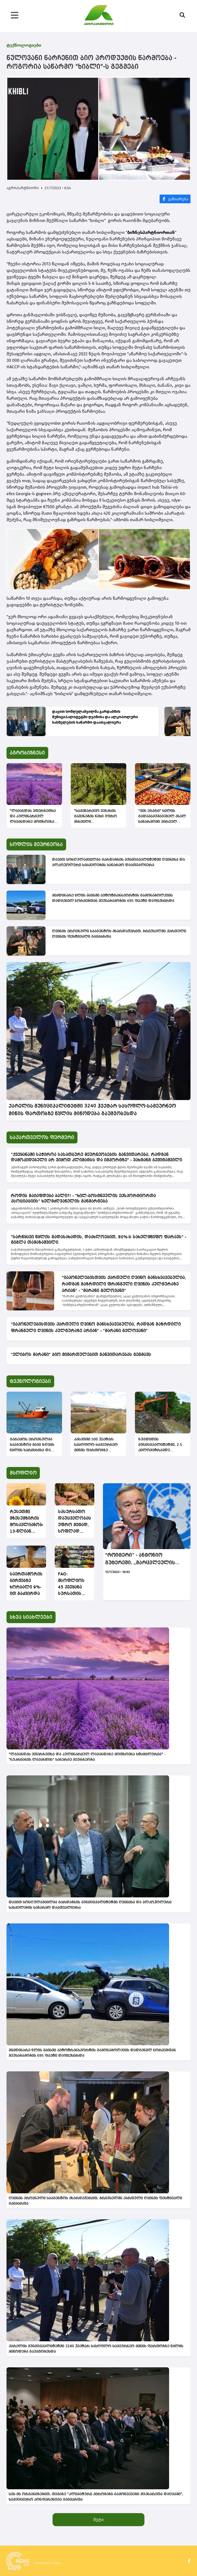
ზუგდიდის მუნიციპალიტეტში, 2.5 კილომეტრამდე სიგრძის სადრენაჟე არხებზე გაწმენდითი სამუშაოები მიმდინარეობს (160, 1445)
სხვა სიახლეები (31, 1617)
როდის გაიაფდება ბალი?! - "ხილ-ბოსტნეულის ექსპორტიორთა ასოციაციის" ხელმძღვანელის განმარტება (83, 1199)
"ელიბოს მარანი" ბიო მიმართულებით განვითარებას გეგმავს (81, 1355)
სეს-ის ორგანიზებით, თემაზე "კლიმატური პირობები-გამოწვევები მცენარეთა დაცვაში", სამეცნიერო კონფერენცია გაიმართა (96, 2496)
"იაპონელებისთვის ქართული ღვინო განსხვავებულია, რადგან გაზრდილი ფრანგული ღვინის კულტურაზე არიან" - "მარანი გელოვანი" (124, 1284)
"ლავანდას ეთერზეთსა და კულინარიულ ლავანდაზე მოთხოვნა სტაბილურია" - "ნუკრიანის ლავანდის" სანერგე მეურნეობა (33, 816)
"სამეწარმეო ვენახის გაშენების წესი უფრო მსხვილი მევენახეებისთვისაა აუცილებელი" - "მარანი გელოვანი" (97, 816)
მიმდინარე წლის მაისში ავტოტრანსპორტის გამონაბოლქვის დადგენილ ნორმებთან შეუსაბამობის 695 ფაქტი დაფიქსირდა (113, 898)
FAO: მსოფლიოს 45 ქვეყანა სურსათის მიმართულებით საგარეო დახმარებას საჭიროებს (74, 1584)
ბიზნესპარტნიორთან (151, 232)
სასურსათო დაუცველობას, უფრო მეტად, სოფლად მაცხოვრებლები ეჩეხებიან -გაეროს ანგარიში (74, 1522)
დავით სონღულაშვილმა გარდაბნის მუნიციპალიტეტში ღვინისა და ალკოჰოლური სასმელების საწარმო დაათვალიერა (95, 717)
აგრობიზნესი (27, 752)
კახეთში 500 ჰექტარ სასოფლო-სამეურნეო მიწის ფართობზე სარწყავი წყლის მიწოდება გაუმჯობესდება (96, 1445)
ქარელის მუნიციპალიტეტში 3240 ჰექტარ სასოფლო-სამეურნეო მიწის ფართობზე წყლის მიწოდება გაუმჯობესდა (92, 1110)
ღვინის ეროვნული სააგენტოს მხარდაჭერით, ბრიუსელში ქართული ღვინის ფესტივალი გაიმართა (119, 934)
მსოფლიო (23, 1473)
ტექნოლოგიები (24, 45)
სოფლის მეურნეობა (36, 844)
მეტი (98, 2519)
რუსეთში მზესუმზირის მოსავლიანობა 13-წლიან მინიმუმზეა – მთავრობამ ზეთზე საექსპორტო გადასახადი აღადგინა (26, 1522)
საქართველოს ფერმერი (42, 1137)
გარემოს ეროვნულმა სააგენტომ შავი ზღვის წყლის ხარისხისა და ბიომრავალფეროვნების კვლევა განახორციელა (34, 1445)
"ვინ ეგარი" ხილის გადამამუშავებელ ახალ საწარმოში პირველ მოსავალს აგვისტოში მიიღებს (162, 816)
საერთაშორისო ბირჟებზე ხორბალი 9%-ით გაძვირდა (26, 1584)
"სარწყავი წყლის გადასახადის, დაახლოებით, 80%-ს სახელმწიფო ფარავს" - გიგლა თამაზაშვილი (98, 1240)
